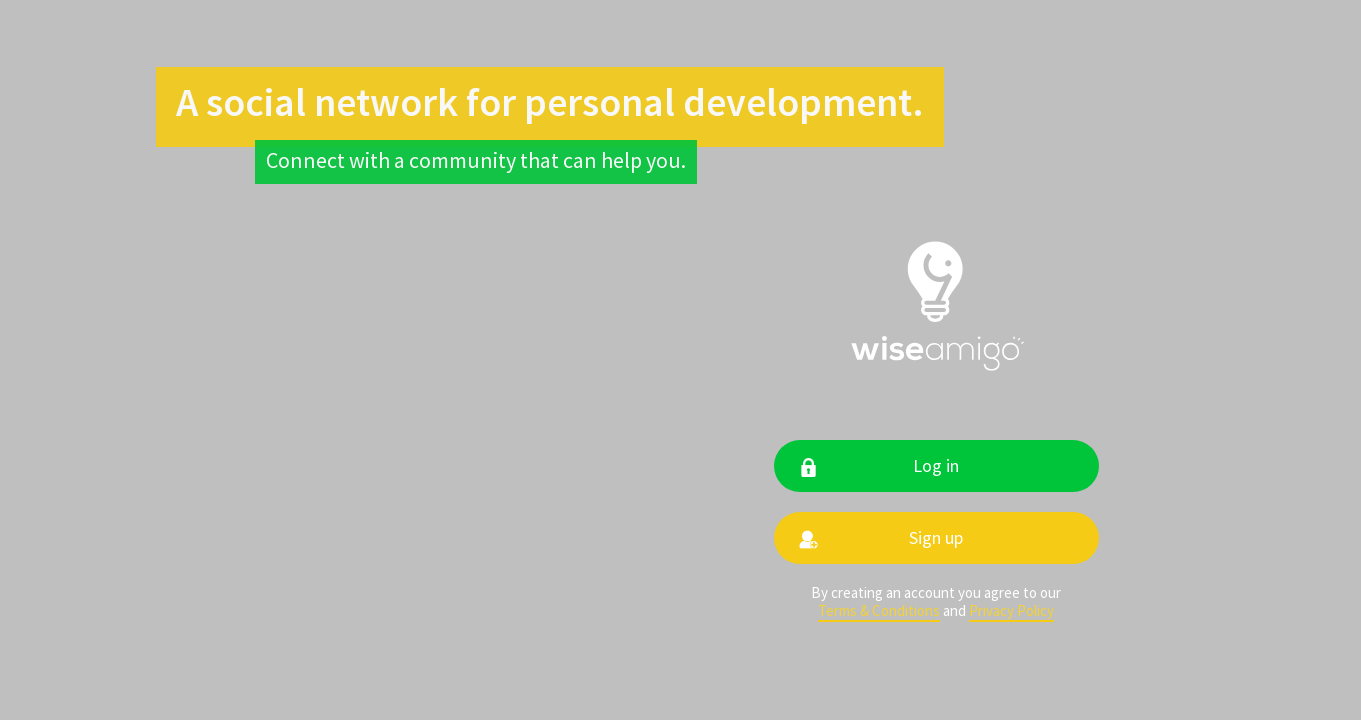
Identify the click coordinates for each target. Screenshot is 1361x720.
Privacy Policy (1011, 611)
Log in (936, 465)
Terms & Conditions (879, 611)
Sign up (936, 537)
